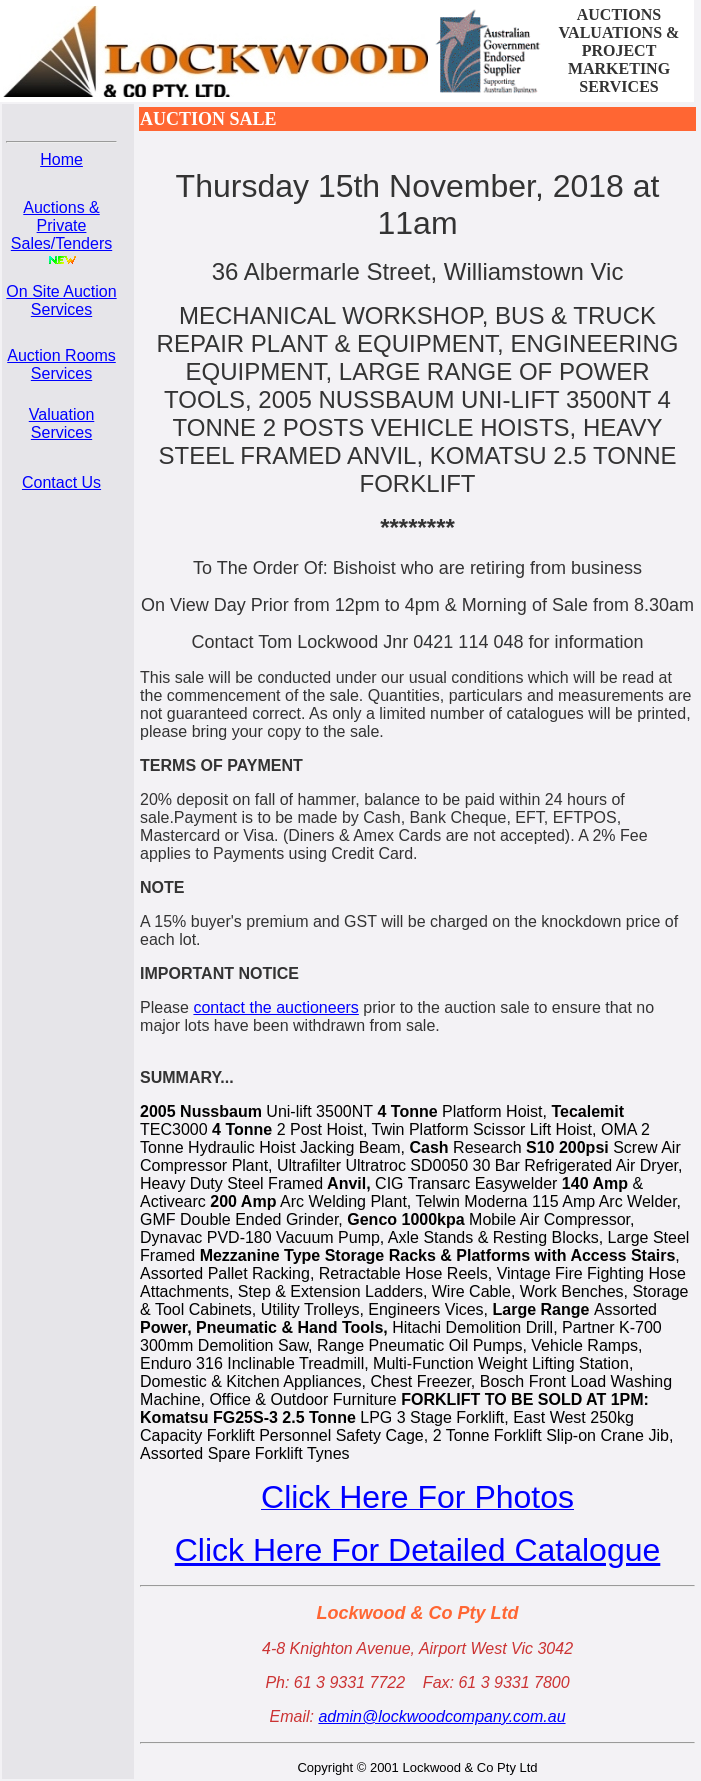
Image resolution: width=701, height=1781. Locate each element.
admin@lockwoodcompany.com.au (441, 1716)
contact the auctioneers (275, 1007)
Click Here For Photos (417, 1497)
